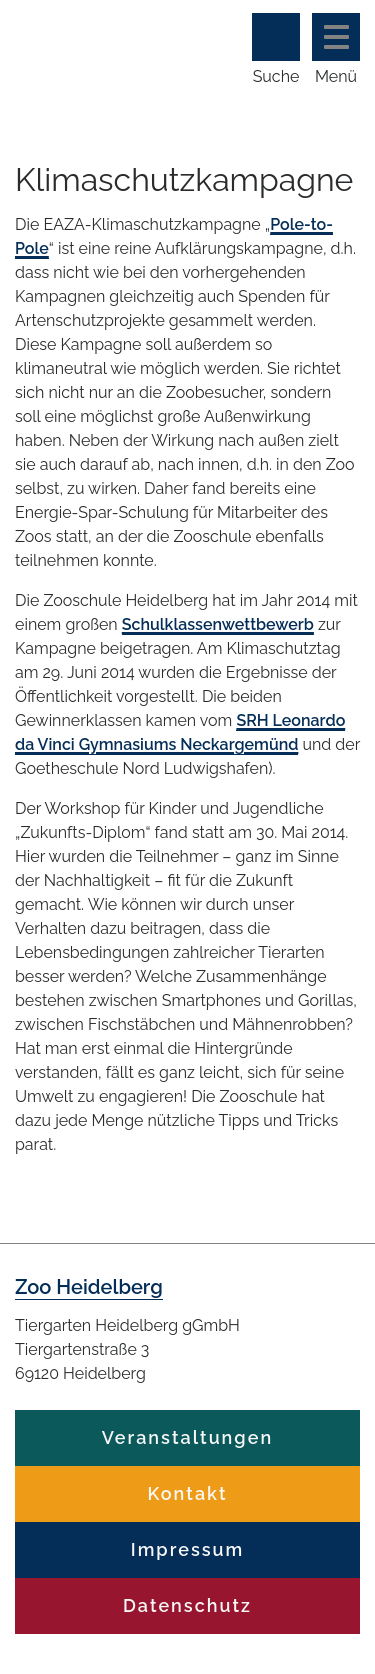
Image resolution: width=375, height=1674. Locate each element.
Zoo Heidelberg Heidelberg (92, 48)
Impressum (187, 1549)
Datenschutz (187, 1605)
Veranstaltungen (187, 1437)
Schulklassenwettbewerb (218, 624)
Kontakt (187, 1493)
